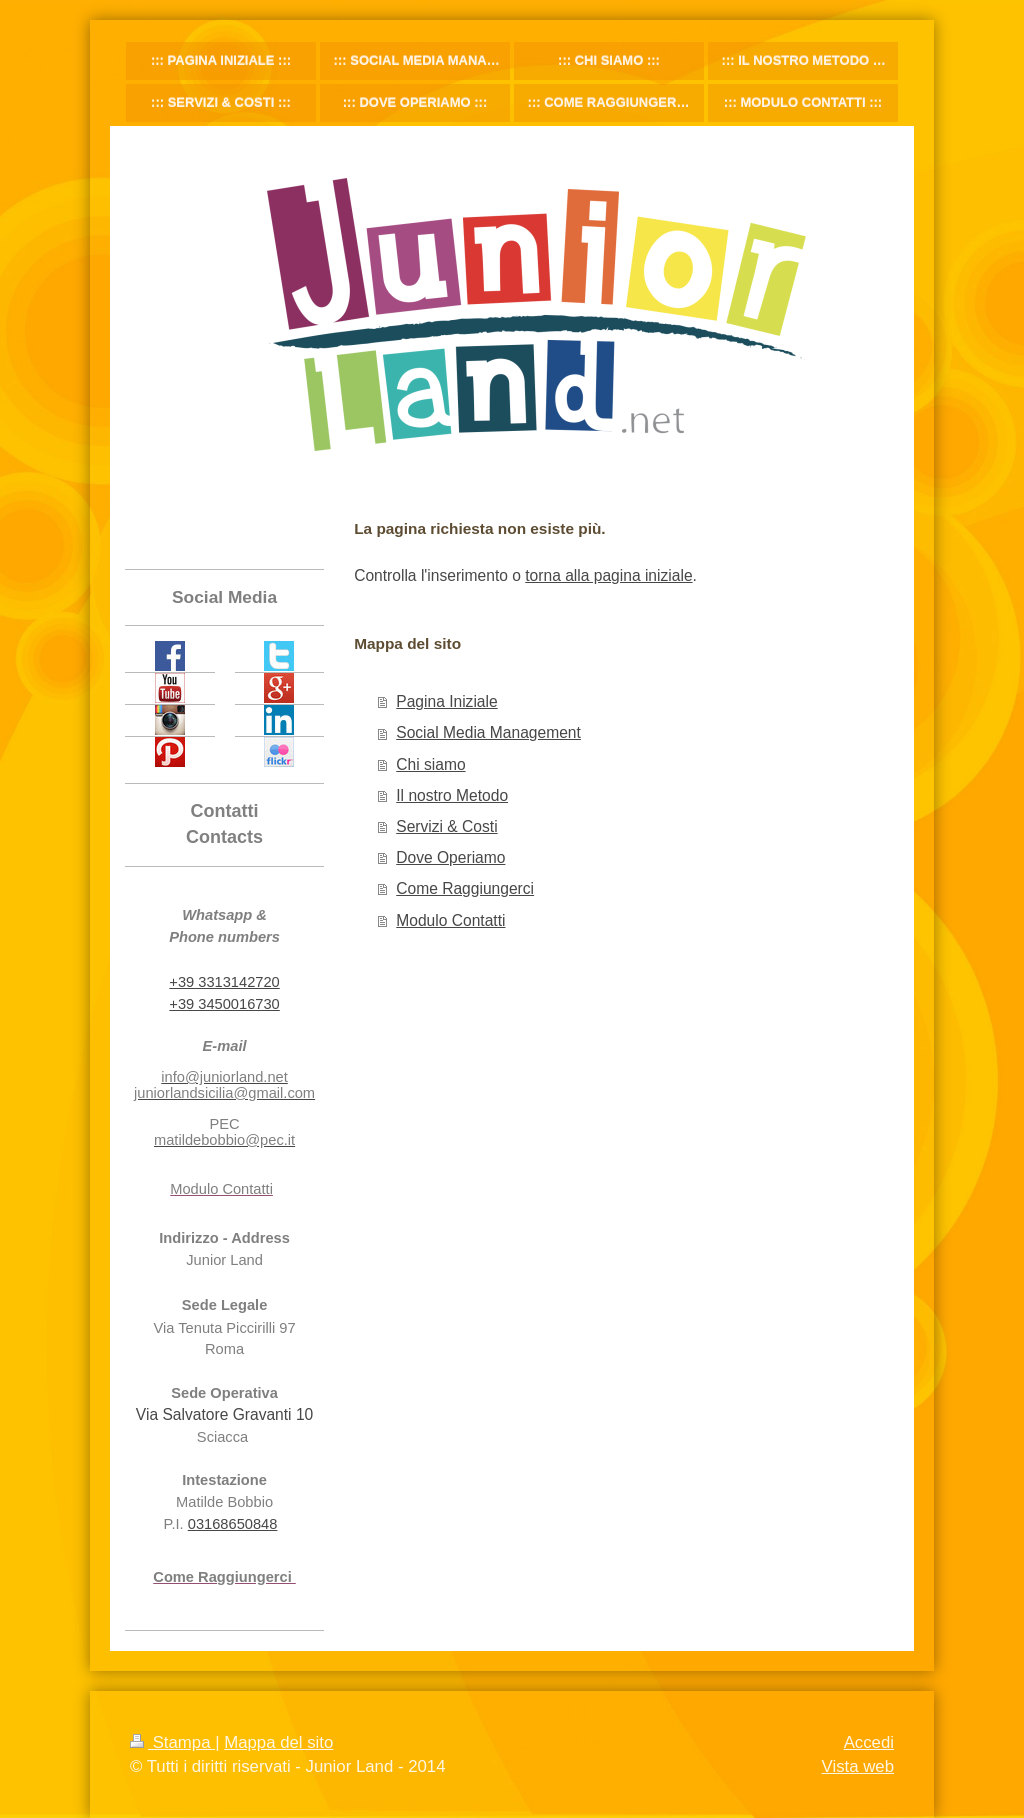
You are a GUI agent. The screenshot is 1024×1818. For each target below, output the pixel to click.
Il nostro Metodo (452, 795)
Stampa (172, 1742)
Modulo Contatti (450, 920)
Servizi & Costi (446, 826)
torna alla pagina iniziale (608, 575)
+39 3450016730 (224, 1004)
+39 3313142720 (224, 982)
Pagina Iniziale (446, 701)
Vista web (858, 1766)
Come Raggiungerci (465, 888)
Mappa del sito (278, 1742)
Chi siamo (430, 764)
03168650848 (233, 1524)
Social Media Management (488, 732)
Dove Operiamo (450, 857)
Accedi (869, 1742)
